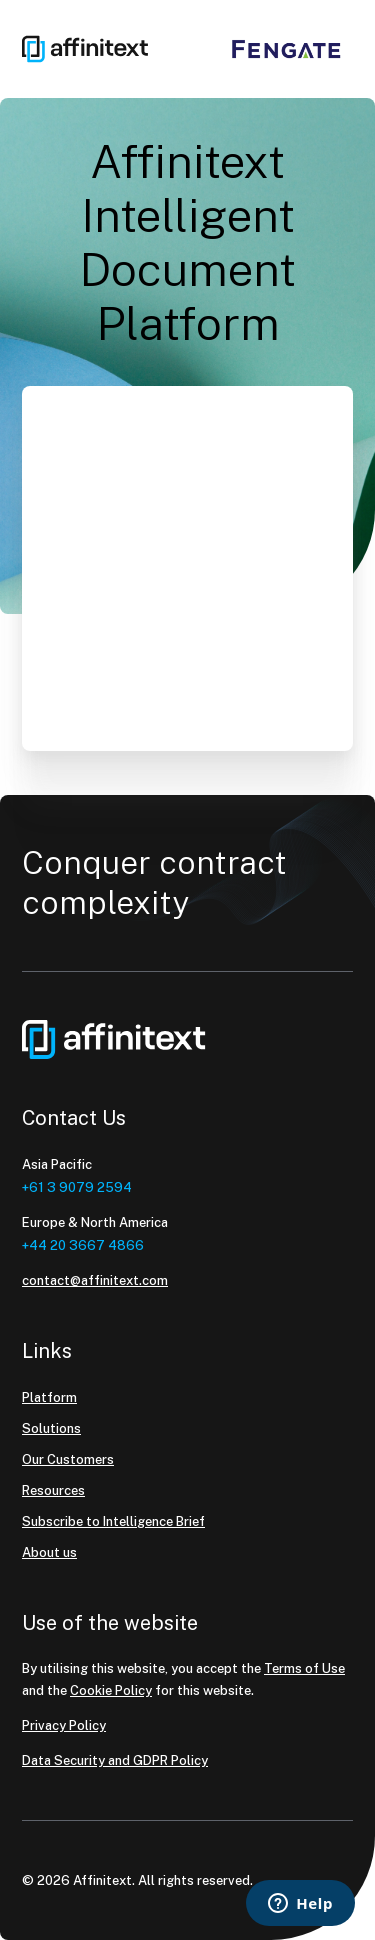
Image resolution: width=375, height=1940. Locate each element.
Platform (49, 1397)
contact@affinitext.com (95, 1280)
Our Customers (68, 1459)
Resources (53, 1490)
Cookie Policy (111, 1690)
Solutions (51, 1428)
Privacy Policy (64, 1725)
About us (49, 1552)
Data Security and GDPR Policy (115, 1760)
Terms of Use (304, 1668)
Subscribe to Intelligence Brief (113, 1521)
